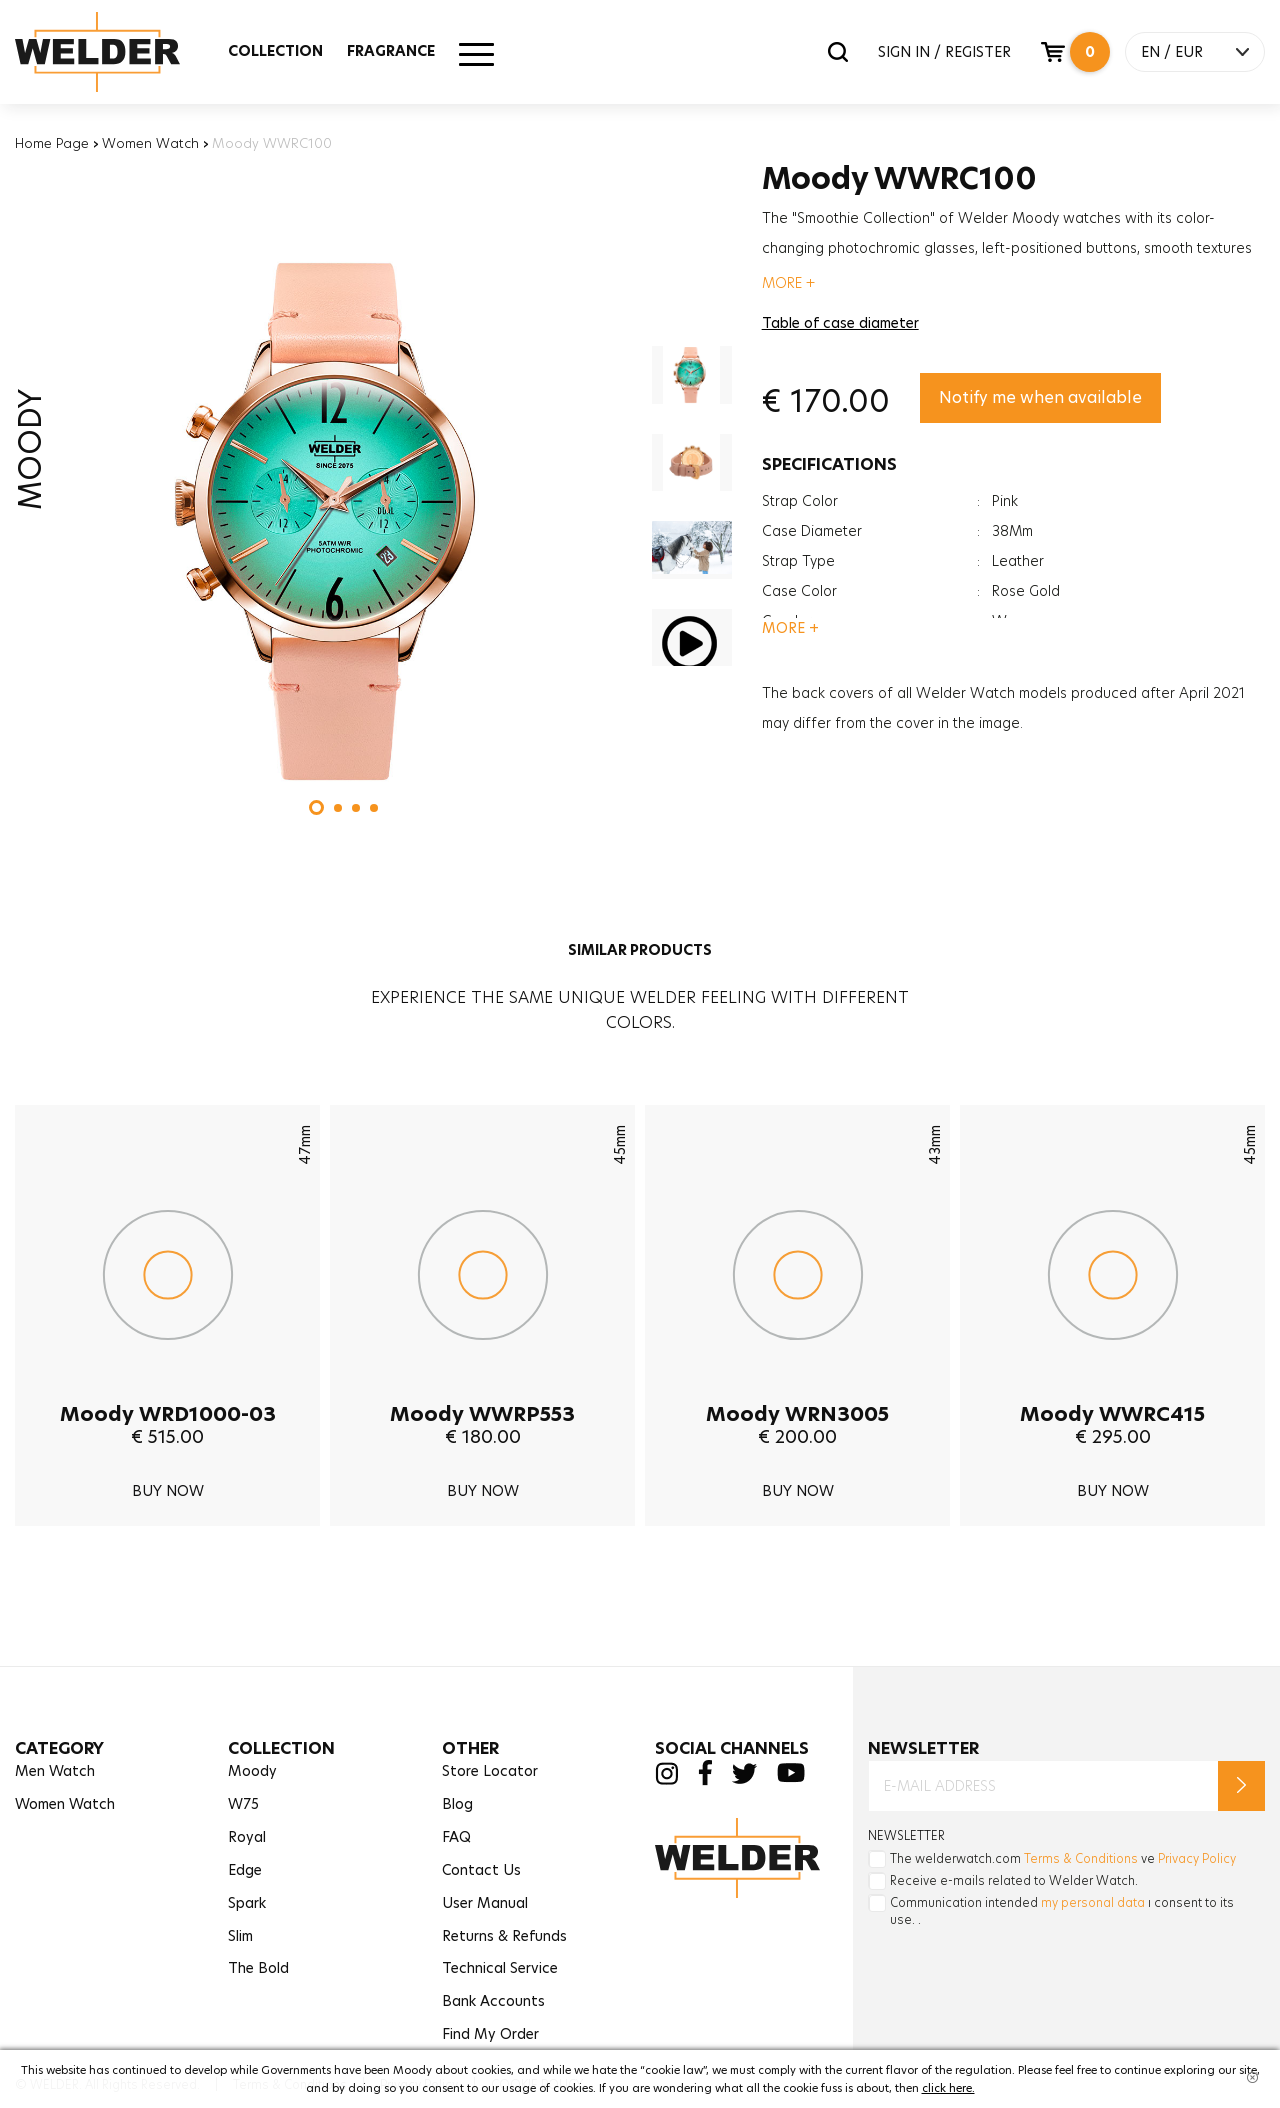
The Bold (258, 1968)
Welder (117, 52)
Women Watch (150, 143)
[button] (316, 807)
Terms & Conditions (1081, 1858)
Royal (247, 1837)
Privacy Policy (1197, 1858)
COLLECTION (275, 51)
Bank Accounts (493, 2001)
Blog (457, 1804)
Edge (245, 1870)
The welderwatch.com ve (1063, 1858)
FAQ (456, 1837)
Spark (247, 1903)
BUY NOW (168, 1491)
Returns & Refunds (504, 1936)
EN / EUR (1172, 52)
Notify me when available (1040, 397)
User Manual (485, 1903)
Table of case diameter (840, 323)
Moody (252, 1771)
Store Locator (490, 1771)
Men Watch (55, 1771)
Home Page (52, 143)
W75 (243, 1804)
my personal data (1093, 1902)
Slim (240, 1936)
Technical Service (500, 1968)
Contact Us (481, 1870)
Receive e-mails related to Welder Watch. (1014, 1880)
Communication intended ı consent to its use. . (1062, 1911)
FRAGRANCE (391, 51)
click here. (948, 2088)
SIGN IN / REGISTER (944, 52)
